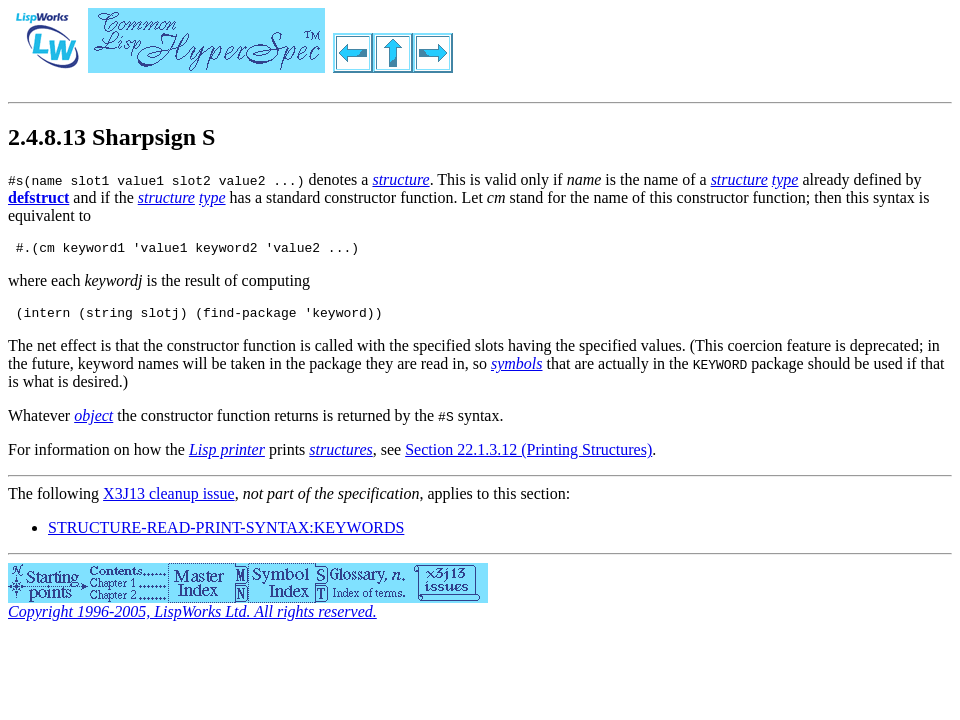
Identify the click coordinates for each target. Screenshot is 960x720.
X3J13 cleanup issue (169, 499)
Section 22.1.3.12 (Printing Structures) (528, 455)
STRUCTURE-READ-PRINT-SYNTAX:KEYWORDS (226, 533)
